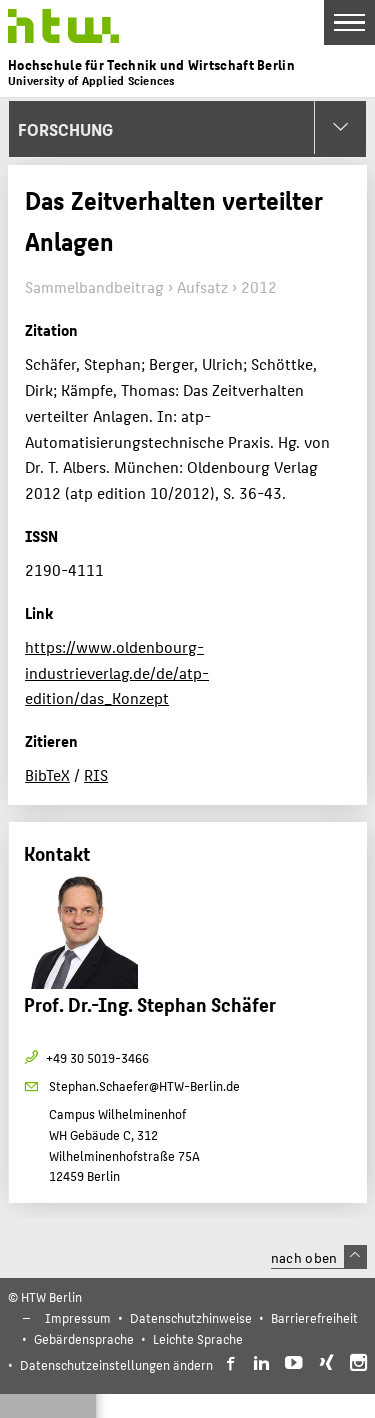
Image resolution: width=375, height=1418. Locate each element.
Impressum (78, 1317)
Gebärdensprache (84, 1338)
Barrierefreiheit (314, 1317)
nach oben (319, 1257)
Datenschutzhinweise (191, 1317)
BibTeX (47, 774)
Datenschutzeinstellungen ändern (116, 1364)
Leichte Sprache (198, 1338)
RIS (96, 774)
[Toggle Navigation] (349, 22)
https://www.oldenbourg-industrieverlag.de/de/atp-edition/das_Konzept (117, 672)
